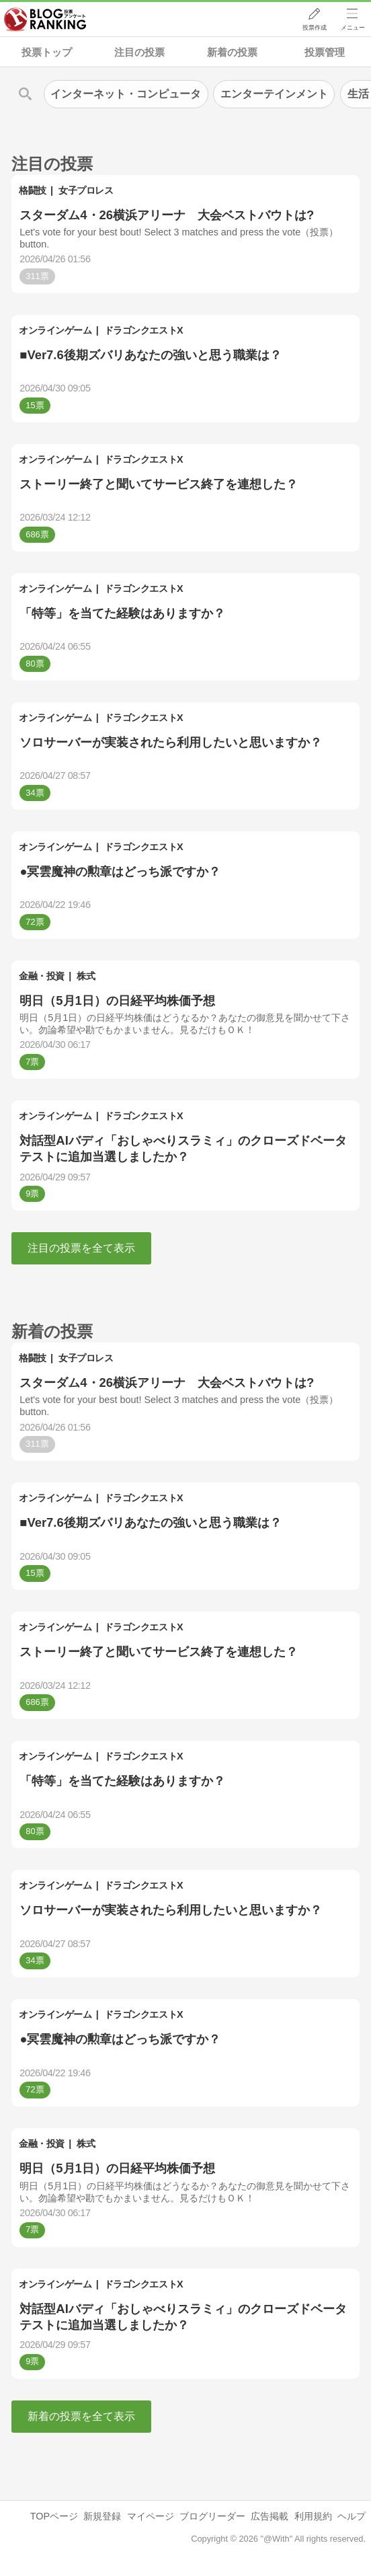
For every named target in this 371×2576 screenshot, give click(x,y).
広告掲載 (269, 2516)
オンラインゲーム (55, 330)
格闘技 (32, 190)
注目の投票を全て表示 (81, 1248)
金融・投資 (42, 976)
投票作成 (314, 27)
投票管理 (324, 52)
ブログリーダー (212, 2516)
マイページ (150, 2516)
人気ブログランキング (45, 19)
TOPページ (54, 2516)
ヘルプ (351, 2516)
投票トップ (47, 52)
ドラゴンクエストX (143, 330)
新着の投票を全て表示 (81, 2416)
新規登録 (102, 2516)
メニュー (353, 27)
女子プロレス (85, 190)
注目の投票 (139, 52)
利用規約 (313, 2516)
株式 (86, 976)
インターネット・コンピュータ (125, 94)
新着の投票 (232, 52)
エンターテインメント (274, 94)
